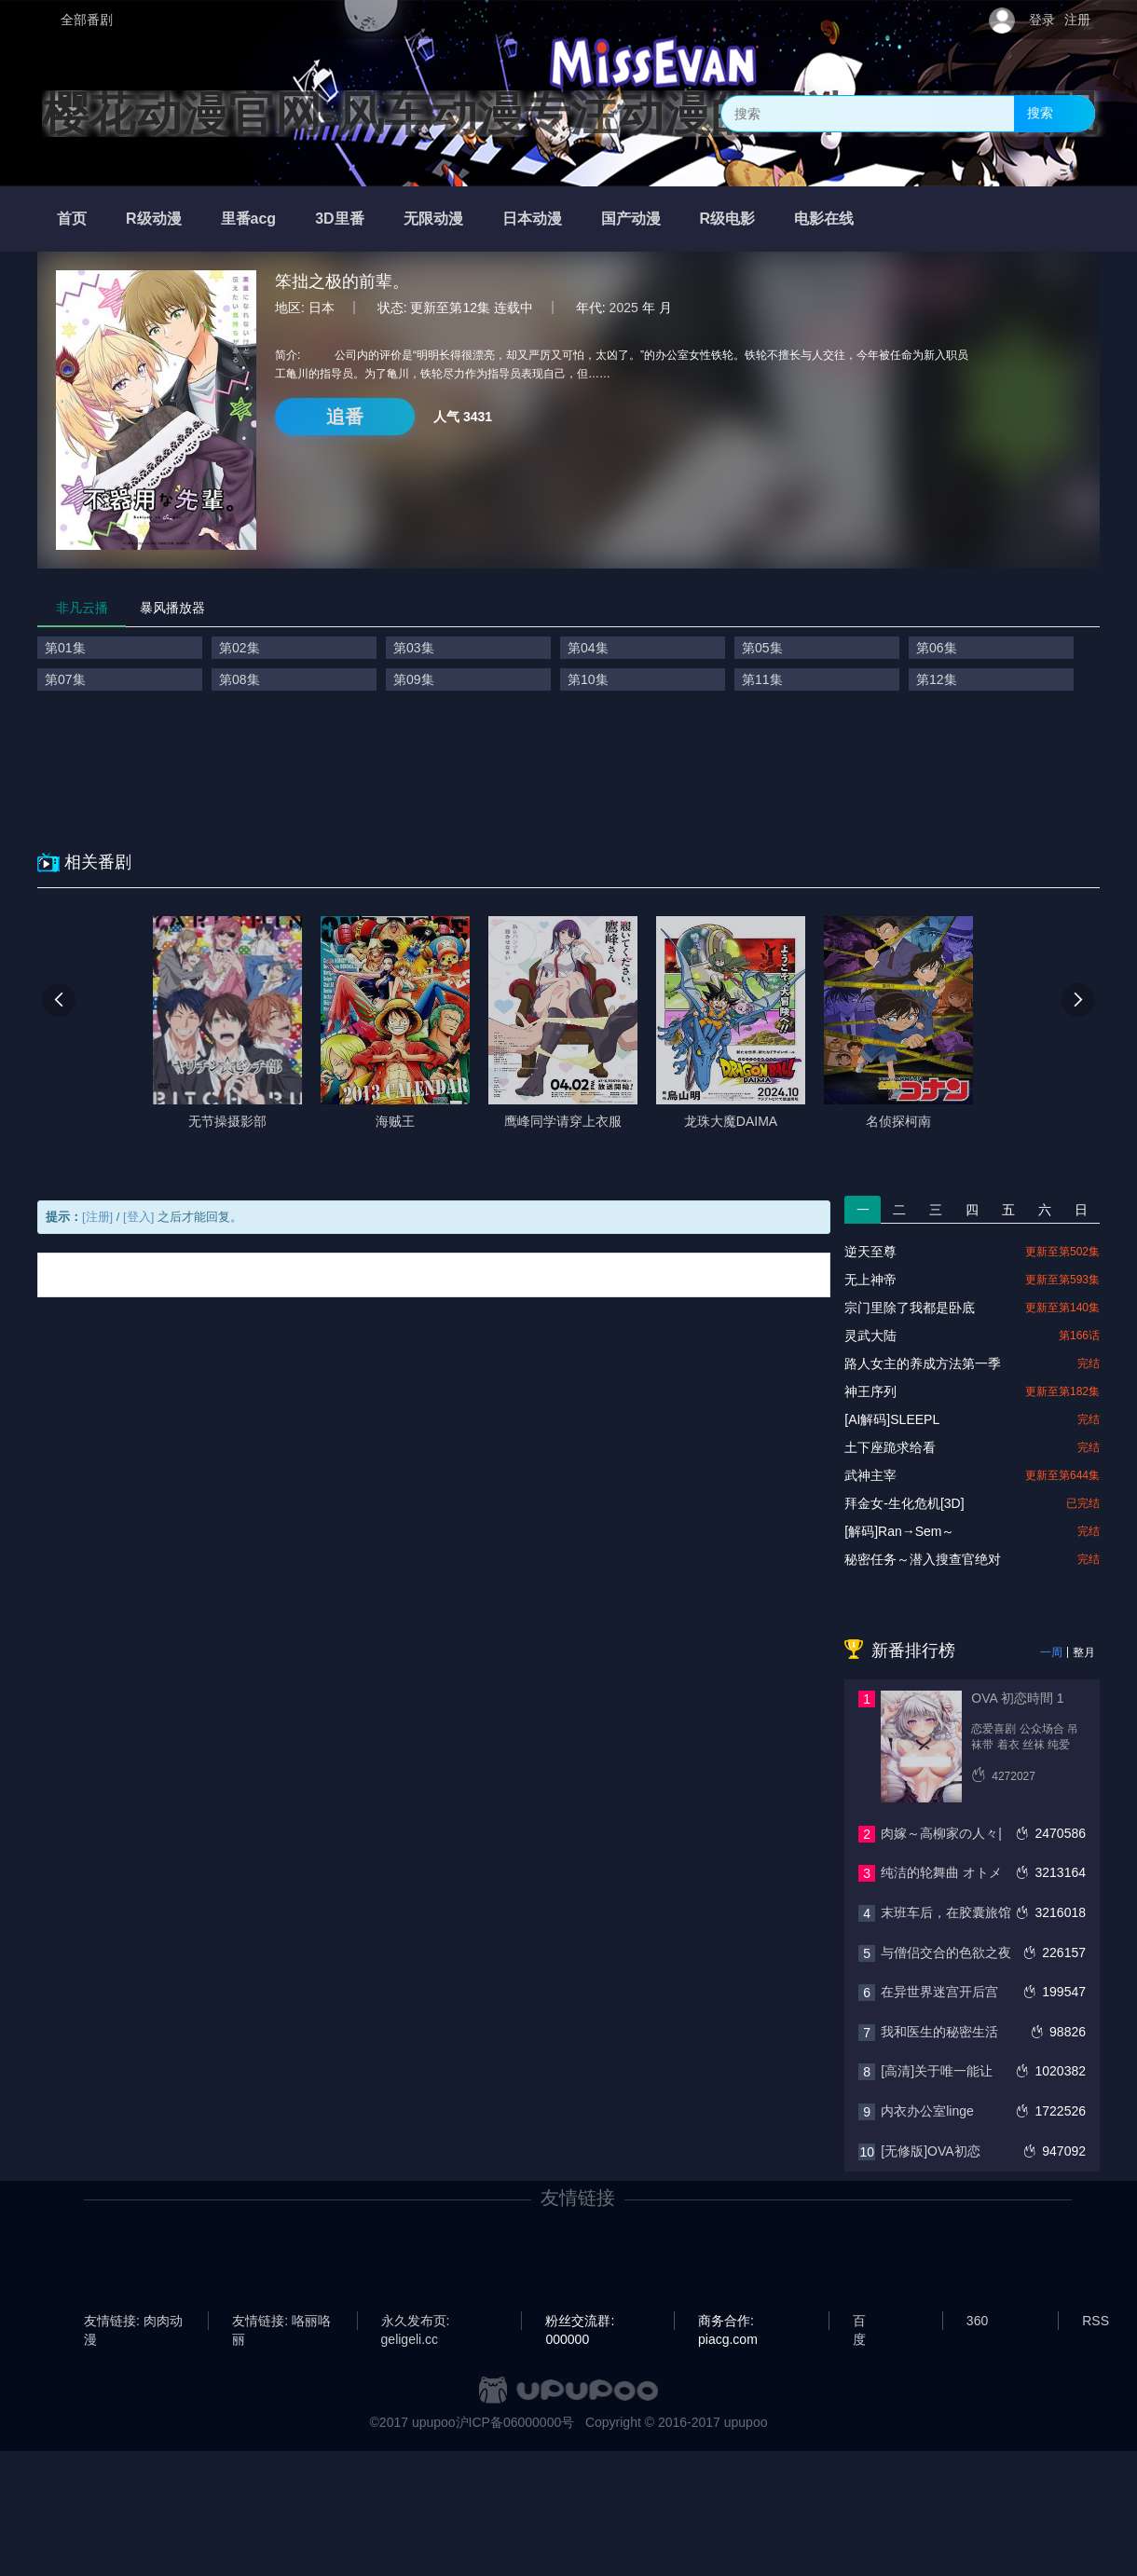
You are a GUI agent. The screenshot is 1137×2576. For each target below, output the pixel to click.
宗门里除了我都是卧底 (909, 1307)
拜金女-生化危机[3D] (904, 1503)
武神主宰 (870, 1475)
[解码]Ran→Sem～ (899, 1531)
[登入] (138, 1217)
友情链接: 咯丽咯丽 (281, 2321)
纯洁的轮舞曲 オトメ (941, 1872)
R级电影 (728, 218)
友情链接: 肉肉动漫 (133, 2321)
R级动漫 (154, 218)
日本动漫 (532, 218)
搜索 (1040, 112)
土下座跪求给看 (890, 1447)
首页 (72, 218)
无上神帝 (870, 1279)
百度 (859, 2321)
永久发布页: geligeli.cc (415, 2321)
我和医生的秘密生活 (939, 2031)
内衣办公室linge (927, 2110)
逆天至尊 (870, 1251)
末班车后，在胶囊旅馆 (946, 1912)
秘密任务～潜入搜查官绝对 (922, 1559)
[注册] (97, 1217)
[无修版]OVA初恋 (930, 2151)
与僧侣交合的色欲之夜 (946, 1952)
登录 (1042, 19)
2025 (624, 307)
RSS (1095, 2320)
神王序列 (870, 1391)
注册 (1077, 19)
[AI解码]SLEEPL (891, 1419)
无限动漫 (433, 218)
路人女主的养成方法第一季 (922, 1363)
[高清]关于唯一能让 (937, 2070)
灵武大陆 (870, 1335)
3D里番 (339, 218)
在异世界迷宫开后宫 (939, 1991)
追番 (344, 416)
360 (977, 2320)
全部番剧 (87, 19)
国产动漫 (631, 218)
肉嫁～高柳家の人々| (941, 1833)
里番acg (249, 218)
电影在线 (824, 218)
